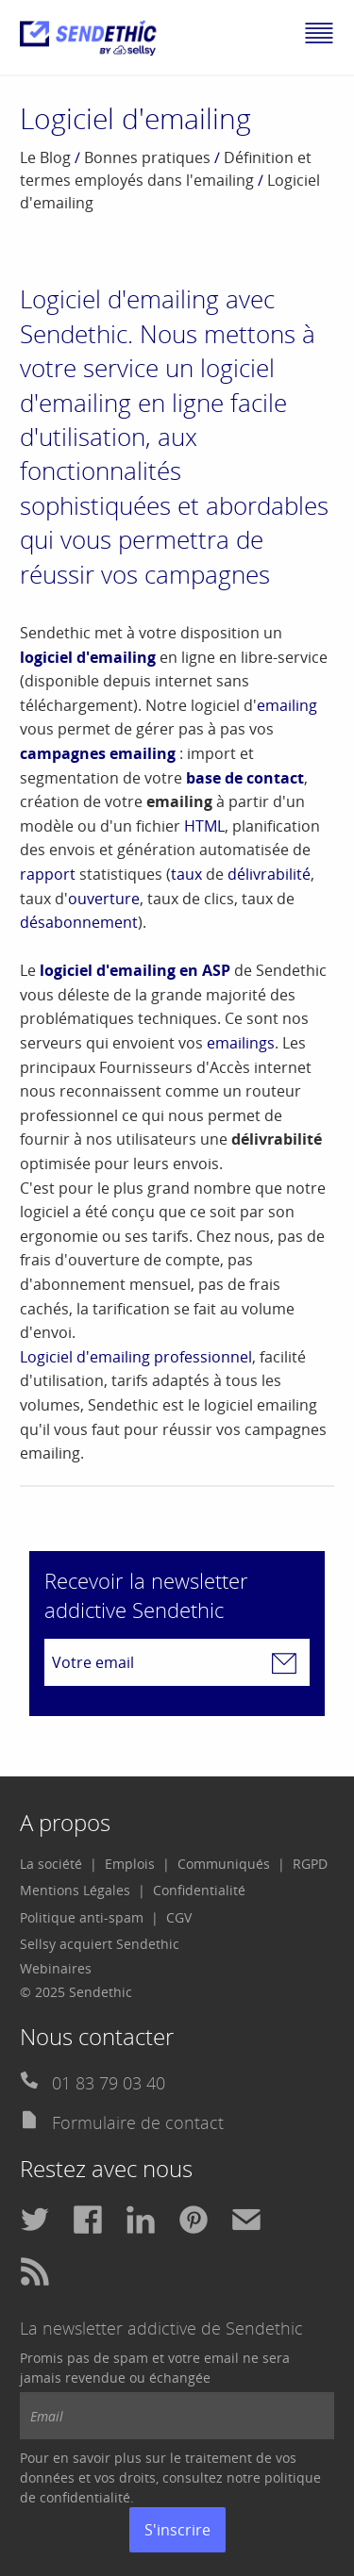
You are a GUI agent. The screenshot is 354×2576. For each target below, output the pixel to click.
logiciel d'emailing (88, 657)
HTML (204, 826)
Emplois (130, 1864)
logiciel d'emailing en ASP (135, 970)
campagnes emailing (98, 753)
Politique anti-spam (81, 1917)
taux (186, 874)
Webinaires (56, 1968)
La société (51, 1864)
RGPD (310, 1864)
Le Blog (45, 157)
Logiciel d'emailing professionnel (136, 1356)
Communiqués (223, 1864)
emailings (241, 1042)
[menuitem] (58, 1864)
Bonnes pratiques (147, 157)
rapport (48, 874)
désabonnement (79, 922)
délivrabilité (269, 874)
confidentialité (85, 2497)
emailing (287, 705)
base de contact (245, 778)
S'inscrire (177, 2529)
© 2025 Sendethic (76, 1992)
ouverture (104, 898)
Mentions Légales (75, 1890)
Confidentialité (199, 1890)
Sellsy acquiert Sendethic (99, 1944)
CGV (179, 1917)
